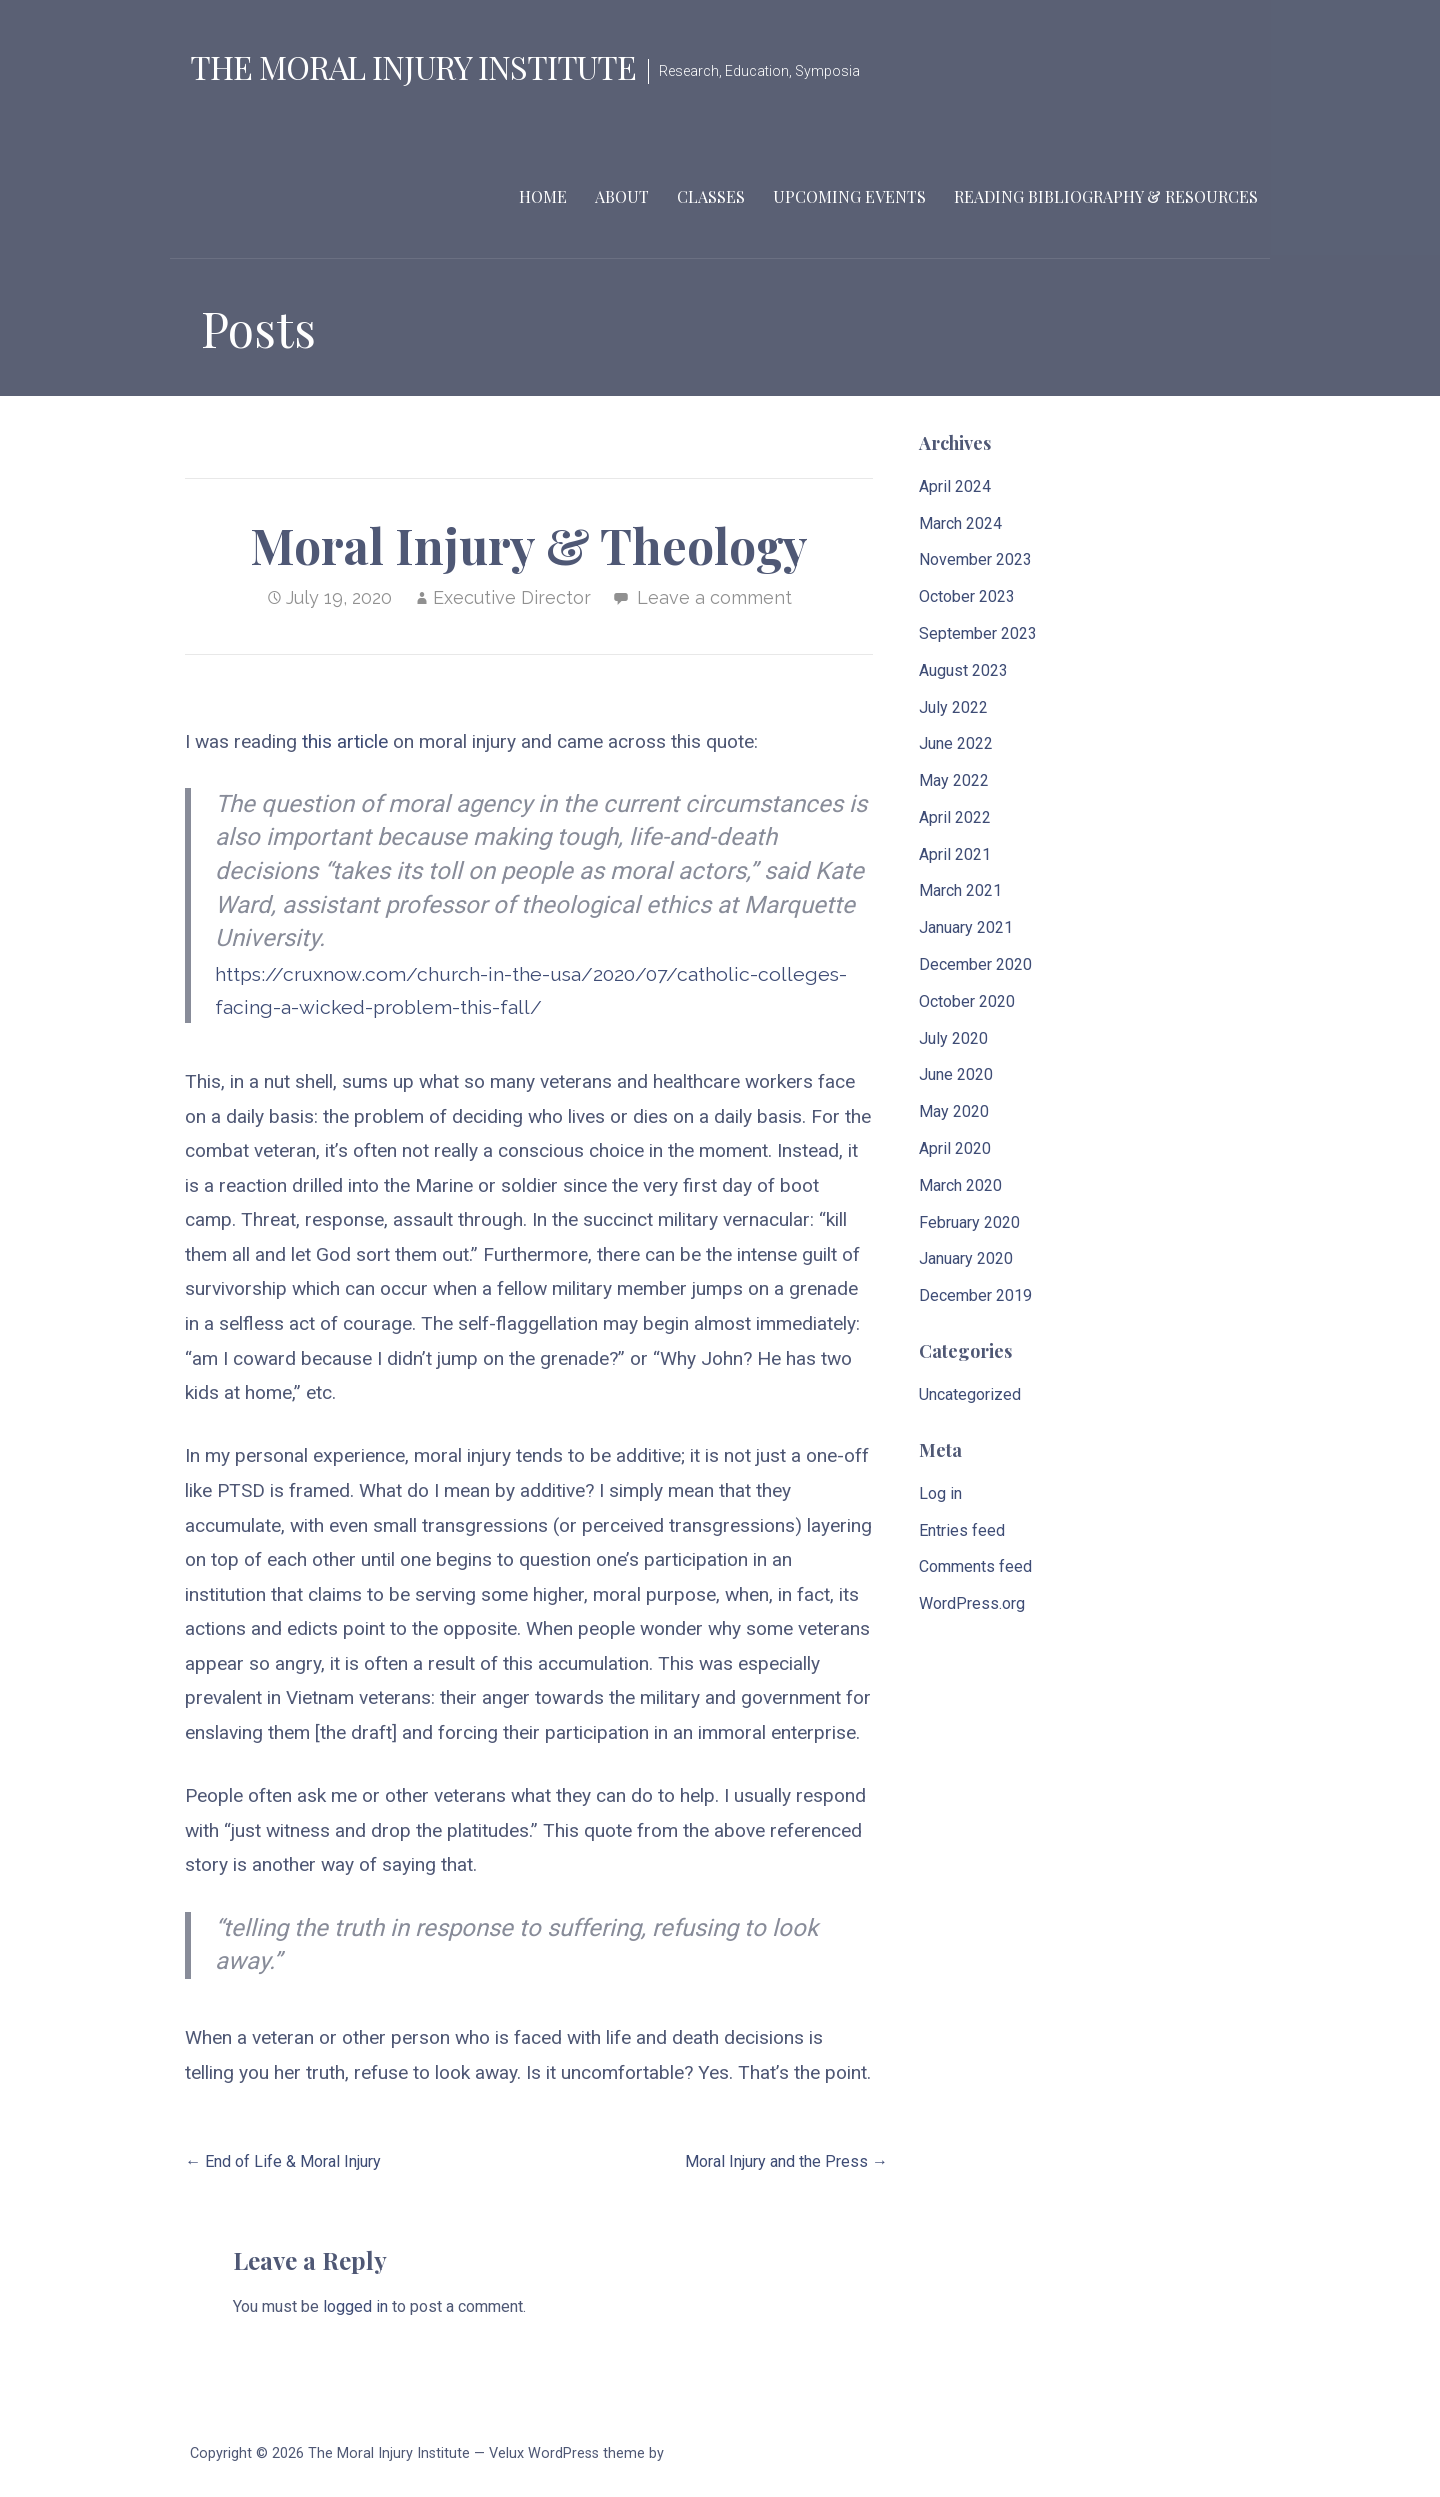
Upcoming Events (849, 196)
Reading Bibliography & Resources (1106, 196)
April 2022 (955, 817)
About (622, 196)
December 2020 (975, 964)
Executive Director (512, 597)
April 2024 (955, 486)
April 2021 (955, 854)
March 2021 (960, 890)
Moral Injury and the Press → (786, 2161)
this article (345, 741)
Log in (940, 1493)
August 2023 (963, 670)
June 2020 (956, 1074)
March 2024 (960, 523)
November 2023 (975, 559)
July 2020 (953, 1038)
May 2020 (954, 1111)
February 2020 (969, 1222)
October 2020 (967, 1001)
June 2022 (956, 743)
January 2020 (966, 1258)
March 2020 (960, 1185)
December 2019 (975, 1295)
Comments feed (975, 1566)
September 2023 (978, 633)
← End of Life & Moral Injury (283, 2161)
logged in (355, 2306)
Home (543, 196)
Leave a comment (714, 597)
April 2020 (955, 1148)
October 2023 (967, 596)
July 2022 (953, 707)
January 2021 (966, 927)
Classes (711, 196)
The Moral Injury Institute (413, 66)
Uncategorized (970, 1394)
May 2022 (954, 780)
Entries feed (962, 1530)
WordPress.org (972, 1603)
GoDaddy (696, 2453)
